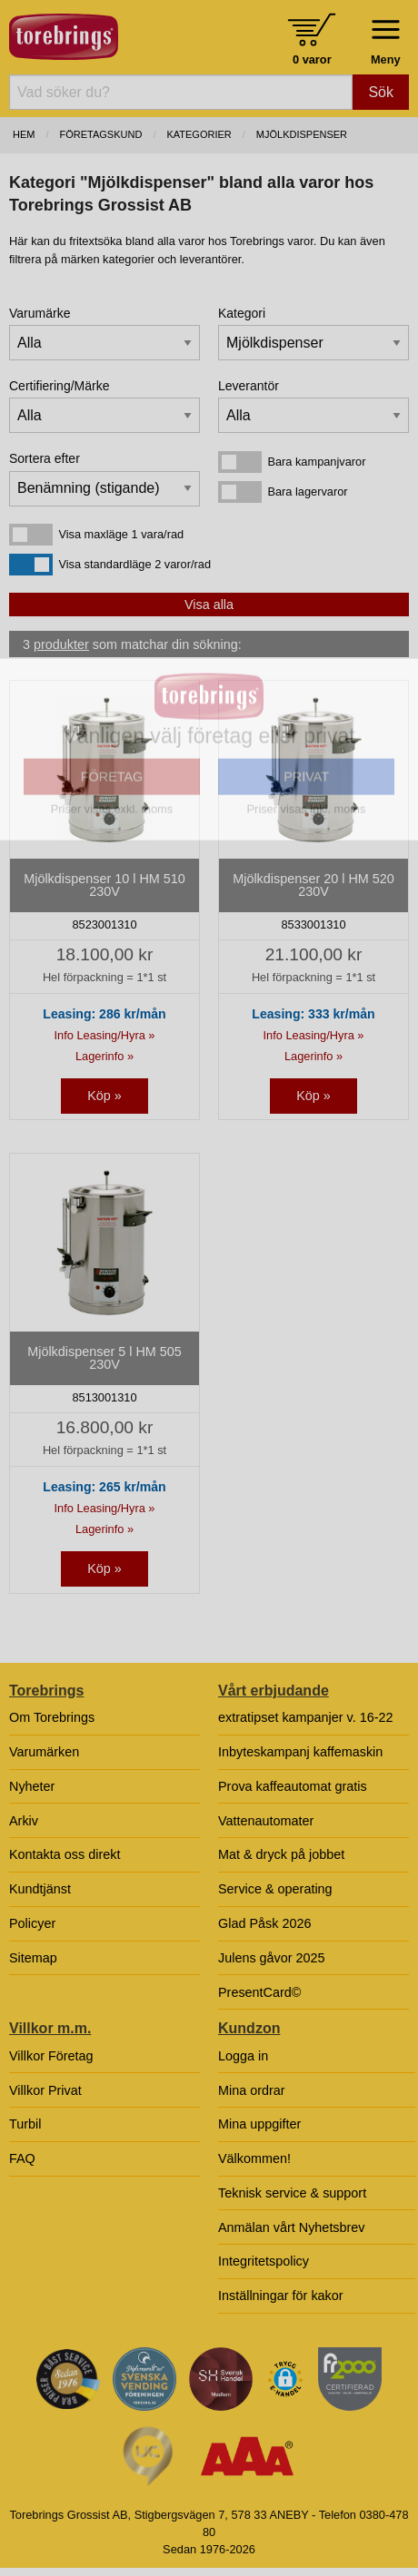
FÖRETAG (112, 885)
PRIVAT (306, 885)
